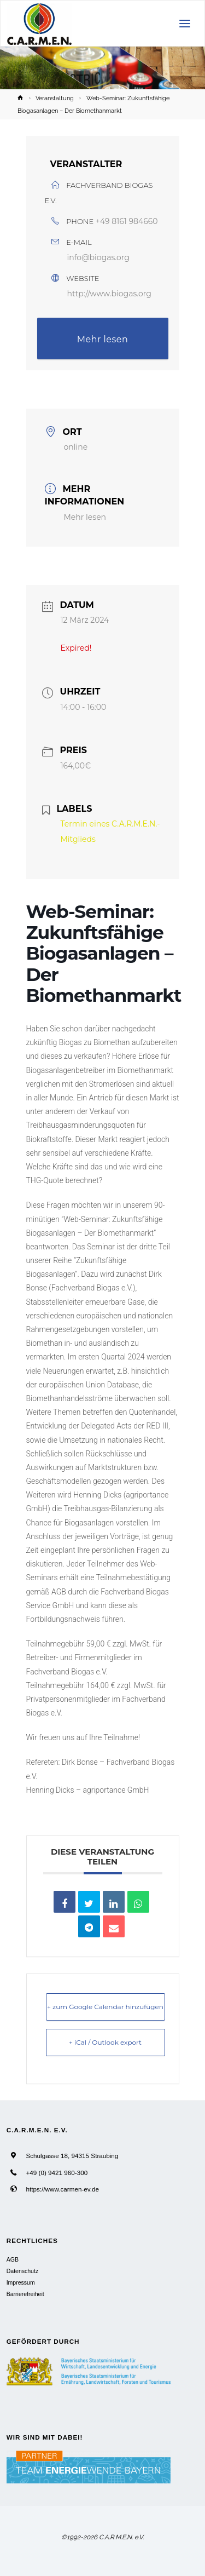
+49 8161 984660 (127, 221)
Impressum (21, 2282)
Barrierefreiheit (25, 2294)
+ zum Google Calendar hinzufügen (105, 2007)
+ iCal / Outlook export (105, 2042)
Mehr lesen (102, 339)
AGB (13, 2259)
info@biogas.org (98, 257)
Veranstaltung (55, 98)
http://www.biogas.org (109, 294)
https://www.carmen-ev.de (62, 2189)
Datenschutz (22, 2271)
